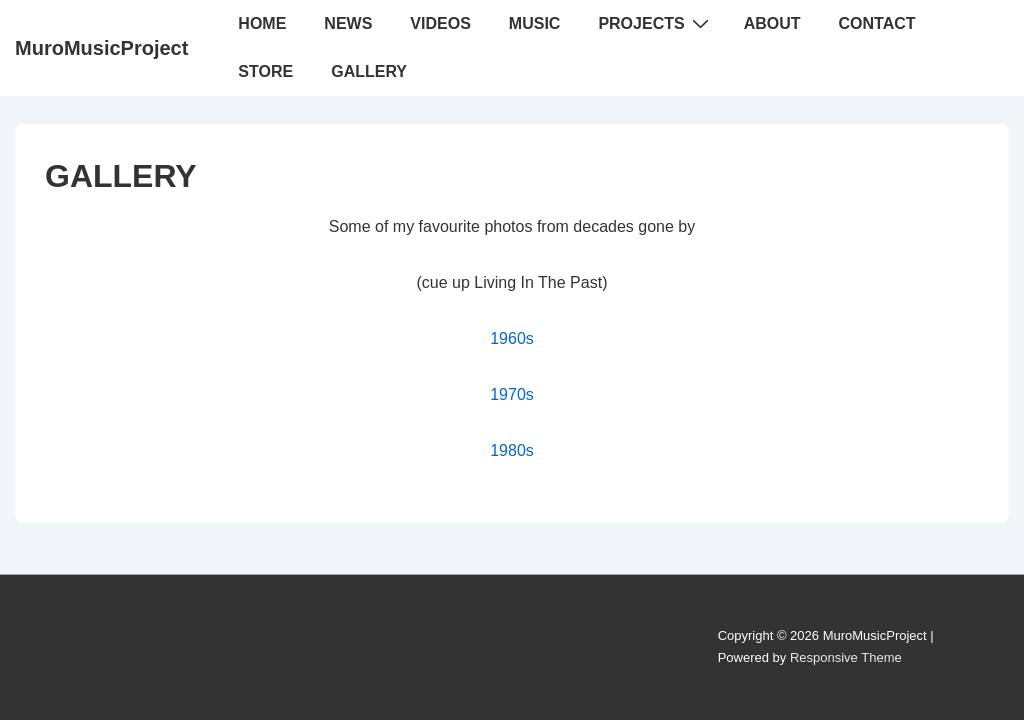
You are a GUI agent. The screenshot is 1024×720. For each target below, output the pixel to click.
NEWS (348, 23)
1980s (512, 450)
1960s (512, 338)
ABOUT (772, 23)
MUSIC (535, 23)
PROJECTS (655, 23)
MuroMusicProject (101, 48)
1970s (512, 394)
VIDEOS (440, 23)
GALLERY (369, 71)
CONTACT (877, 23)
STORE (265, 71)
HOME (262, 23)
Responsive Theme (846, 657)
